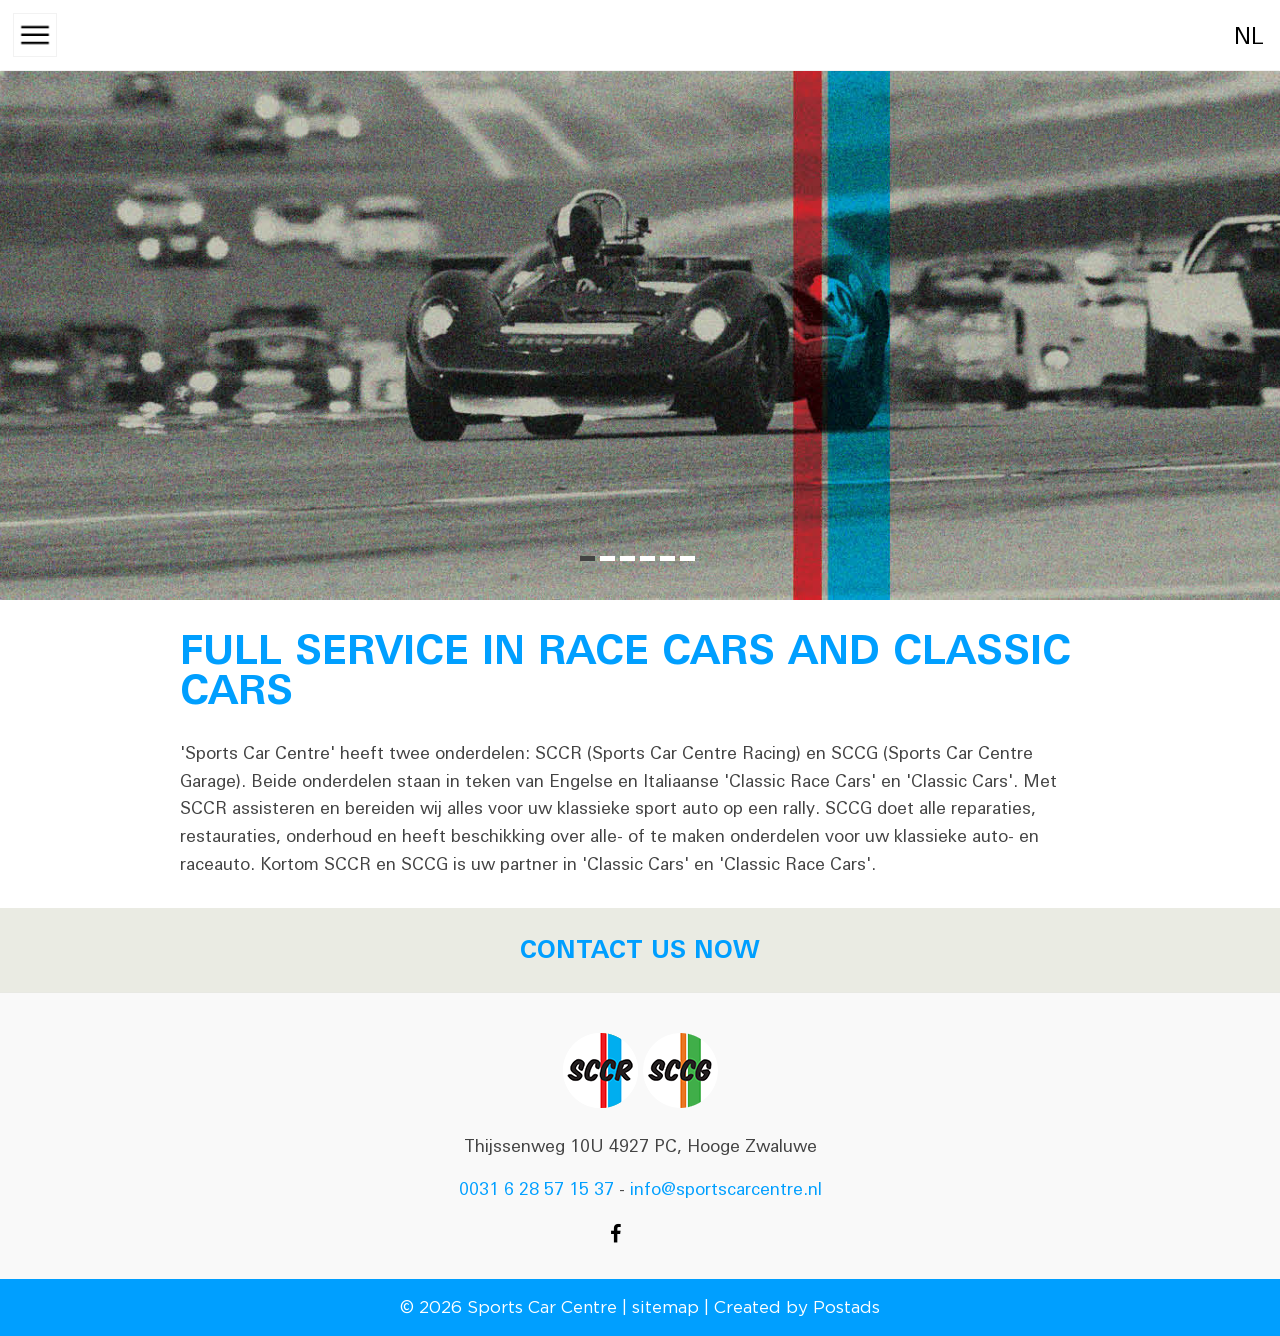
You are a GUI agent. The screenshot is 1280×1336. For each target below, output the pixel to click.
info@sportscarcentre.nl (726, 1189)
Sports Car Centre (542, 1307)
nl (1227, 36)
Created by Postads (797, 1307)
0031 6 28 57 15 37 (536, 1189)
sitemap (665, 1307)
